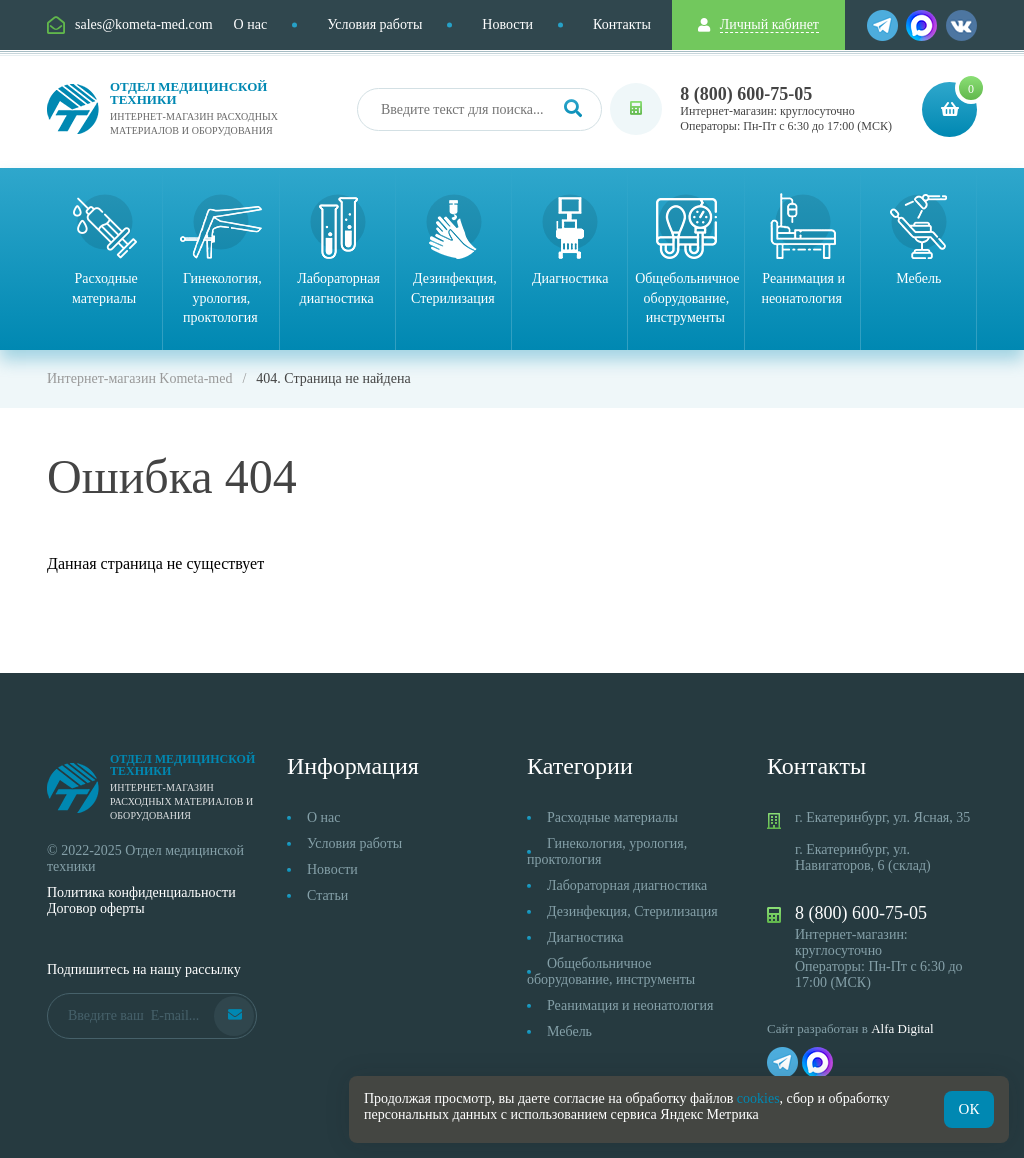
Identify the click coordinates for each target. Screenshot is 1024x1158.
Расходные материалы (612, 817)
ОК (969, 1109)
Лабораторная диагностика (627, 885)
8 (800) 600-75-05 (746, 94)
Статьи (327, 895)
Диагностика (585, 937)
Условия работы (374, 24)
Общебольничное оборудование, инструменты (611, 971)
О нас (251, 24)
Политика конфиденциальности (141, 892)
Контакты (622, 24)
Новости (507, 24)
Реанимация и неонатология (630, 1005)
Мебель (569, 1031)
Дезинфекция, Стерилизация (632, 911)
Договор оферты (96, 908)
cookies (758, 1098)
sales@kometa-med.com (144, 24)
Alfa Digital (902, 1028)
